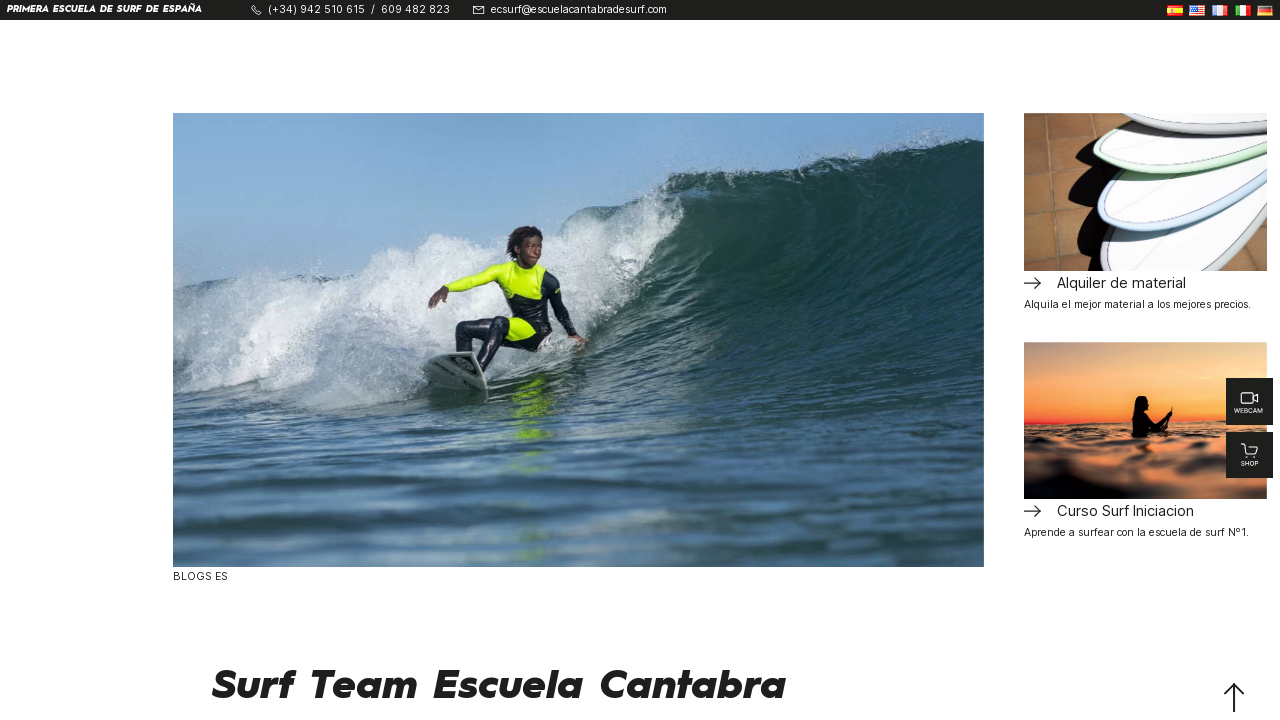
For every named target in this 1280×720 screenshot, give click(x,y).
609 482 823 (415, 10)
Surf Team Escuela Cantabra (500, 687)
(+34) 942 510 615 (316, 10)
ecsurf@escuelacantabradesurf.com (579, 10)
